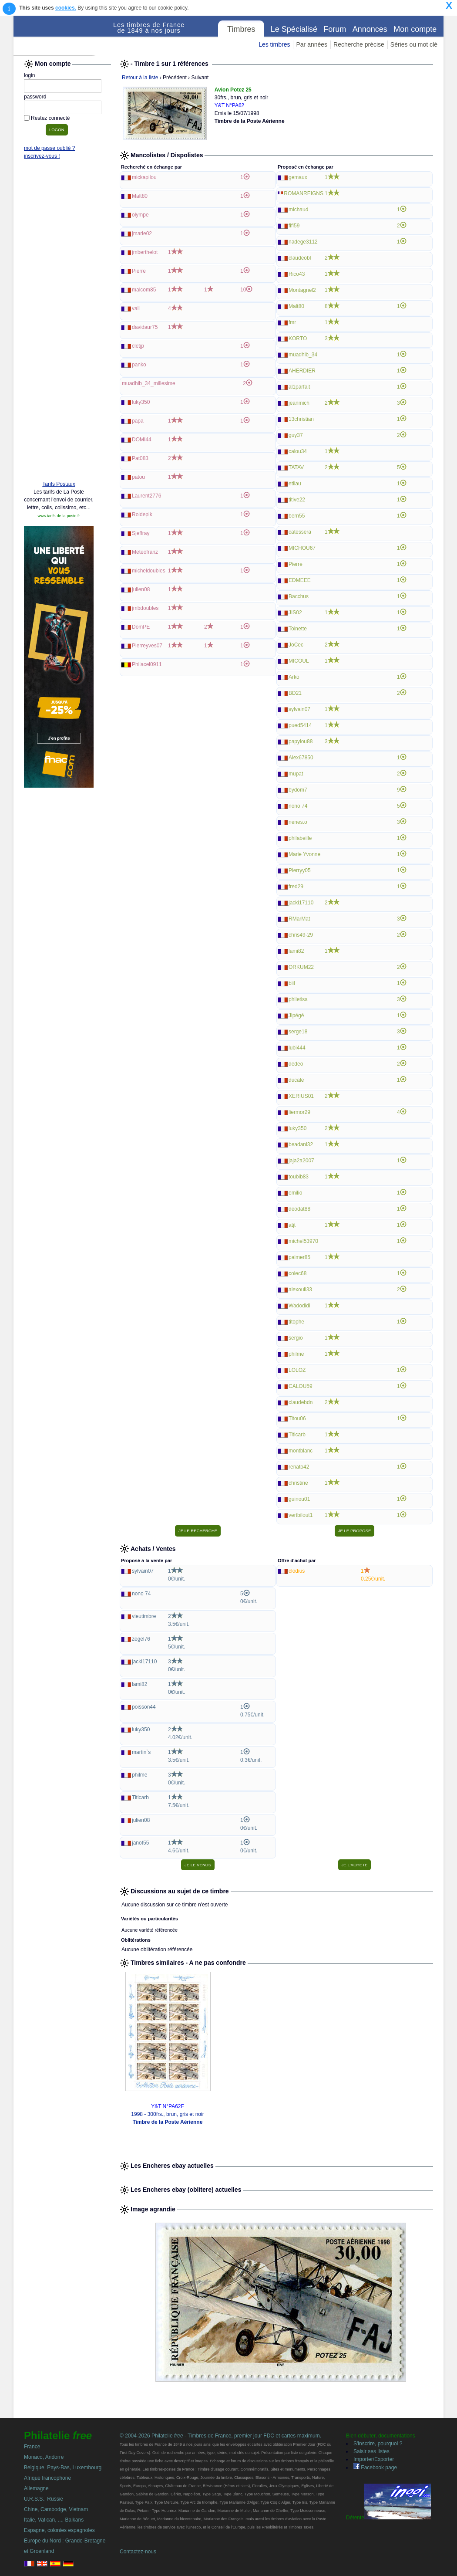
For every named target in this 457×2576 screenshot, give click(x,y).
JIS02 (295, 612)
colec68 (297, 1273)
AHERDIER (302, 371)
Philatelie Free (63, 36)
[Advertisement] (59, 340)
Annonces (370, 29)
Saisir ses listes (371, 2451)
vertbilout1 (301, 1515)
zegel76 (141, 1639)
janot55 (140, 1843)
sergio (296, 1338)
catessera (300, 532)
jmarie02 (142, 233)
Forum (334, 29)
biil (292, 983)
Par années (311, 44)
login (29, 75)
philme (296, 1354)
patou (138, 477)
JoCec (296, 645)
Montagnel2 (302, 290)
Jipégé (296, 1015)
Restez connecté (50, 118)
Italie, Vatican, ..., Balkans (54, 2520)
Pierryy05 (300, 870)
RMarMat (299, 919)
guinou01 (299, 1499)
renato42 (299, 1467)
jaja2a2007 (301, 1161)
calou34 (298, 451)
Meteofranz (145, 552)
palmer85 (299, 1257)
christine (298, 1483)
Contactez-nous (138, 2552)
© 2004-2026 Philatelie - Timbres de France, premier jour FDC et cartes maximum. (220, 2436)
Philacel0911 (147, 664)
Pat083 (140, 458)
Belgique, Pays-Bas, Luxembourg (62, 2467)
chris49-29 (301, 935)
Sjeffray (140, 533)
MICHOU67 (302, 548)
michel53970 (303, 1241)
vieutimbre (144, 1616)
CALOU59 (301, 1386)
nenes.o (298, 822)
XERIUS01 (301, 1096)
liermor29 (299, 1112)
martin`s (141, 1752)
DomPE (141, 627)
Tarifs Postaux (58, 484)
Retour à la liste (140, 77)
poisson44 (144, 1707)
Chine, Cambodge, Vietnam (56, 2509)
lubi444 (297, 1048)
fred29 (296, 886)
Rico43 (297, 274)
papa (138, 421)
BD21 (295, 693)
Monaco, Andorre (44, 2457)
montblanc (301, 1451)
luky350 (141, 402)
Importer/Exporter (373, 2459)
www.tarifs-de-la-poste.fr (58, 516)
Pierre (139, 271)
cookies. (65, 8)
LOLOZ (297, 1370)
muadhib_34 (303, 355)
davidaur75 (145, 327)
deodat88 (299, 1209)
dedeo (296, 1064)
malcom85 (144, 290)
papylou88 (301, 741)
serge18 (298, 1032)
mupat (296, 774)
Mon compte (415, 29)
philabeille (300, 838)
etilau (295, 484)
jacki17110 (301, 903)
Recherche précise (358, 44)
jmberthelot (145, 252)
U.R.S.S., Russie (43, 2499)
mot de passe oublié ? (49, 148)
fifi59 (294, 226)
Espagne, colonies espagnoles (59, 2530)
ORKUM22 (301, 967)
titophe (296, 1322)
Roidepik (142, 514)
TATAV (296, 467)
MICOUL (299, 661)
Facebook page (375, 2467)
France (32, 2447)
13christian (301, 419)
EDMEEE (300, 580)
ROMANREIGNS (303, 193)
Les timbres (274, 44)
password (35, 97)
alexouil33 (300, 1289)
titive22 (297, 500)
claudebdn (301, 1402)
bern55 (297, 516)
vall (136, 308)
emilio (295, 1193)
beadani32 (301, 1144)
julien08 (141, 589)
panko (139, 365)
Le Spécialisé (294, 29)
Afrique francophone (47, 2478)
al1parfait (299, 387)
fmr (292, 322)
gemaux (298, 177)
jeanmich (299, 403)
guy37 (296, 435)
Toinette (298, 629)
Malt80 (140, 196)
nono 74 (298, 806)
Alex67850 (301, 758)
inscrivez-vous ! (42, 156)
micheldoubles (148, 571)
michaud (298, 209)
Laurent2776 (146, 496)
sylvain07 (299, 709)
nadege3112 (303, 242)
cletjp (138, 346)
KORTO (298, 338)
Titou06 (297, 1418)
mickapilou (144, 177)
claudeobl (300, 258)
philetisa (298, 999)
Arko (294, 677)
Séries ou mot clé (413, 44)
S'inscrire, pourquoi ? (377, 2444)
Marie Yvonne (304, 854)
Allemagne (36, 2488)
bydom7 (298, 790)
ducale (296, 1080)
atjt (292, 1225)
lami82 (296, 951)
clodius (297, 1571)
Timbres (241, 29)
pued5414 (300, 725)
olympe (140, 215)
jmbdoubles (145, 608)
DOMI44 (141, 440)
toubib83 (299, 1177)
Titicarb (297, 1435)
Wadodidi (299, 1306)
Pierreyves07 (147, 646)
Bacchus (299, 596)
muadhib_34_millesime (148, 383)
